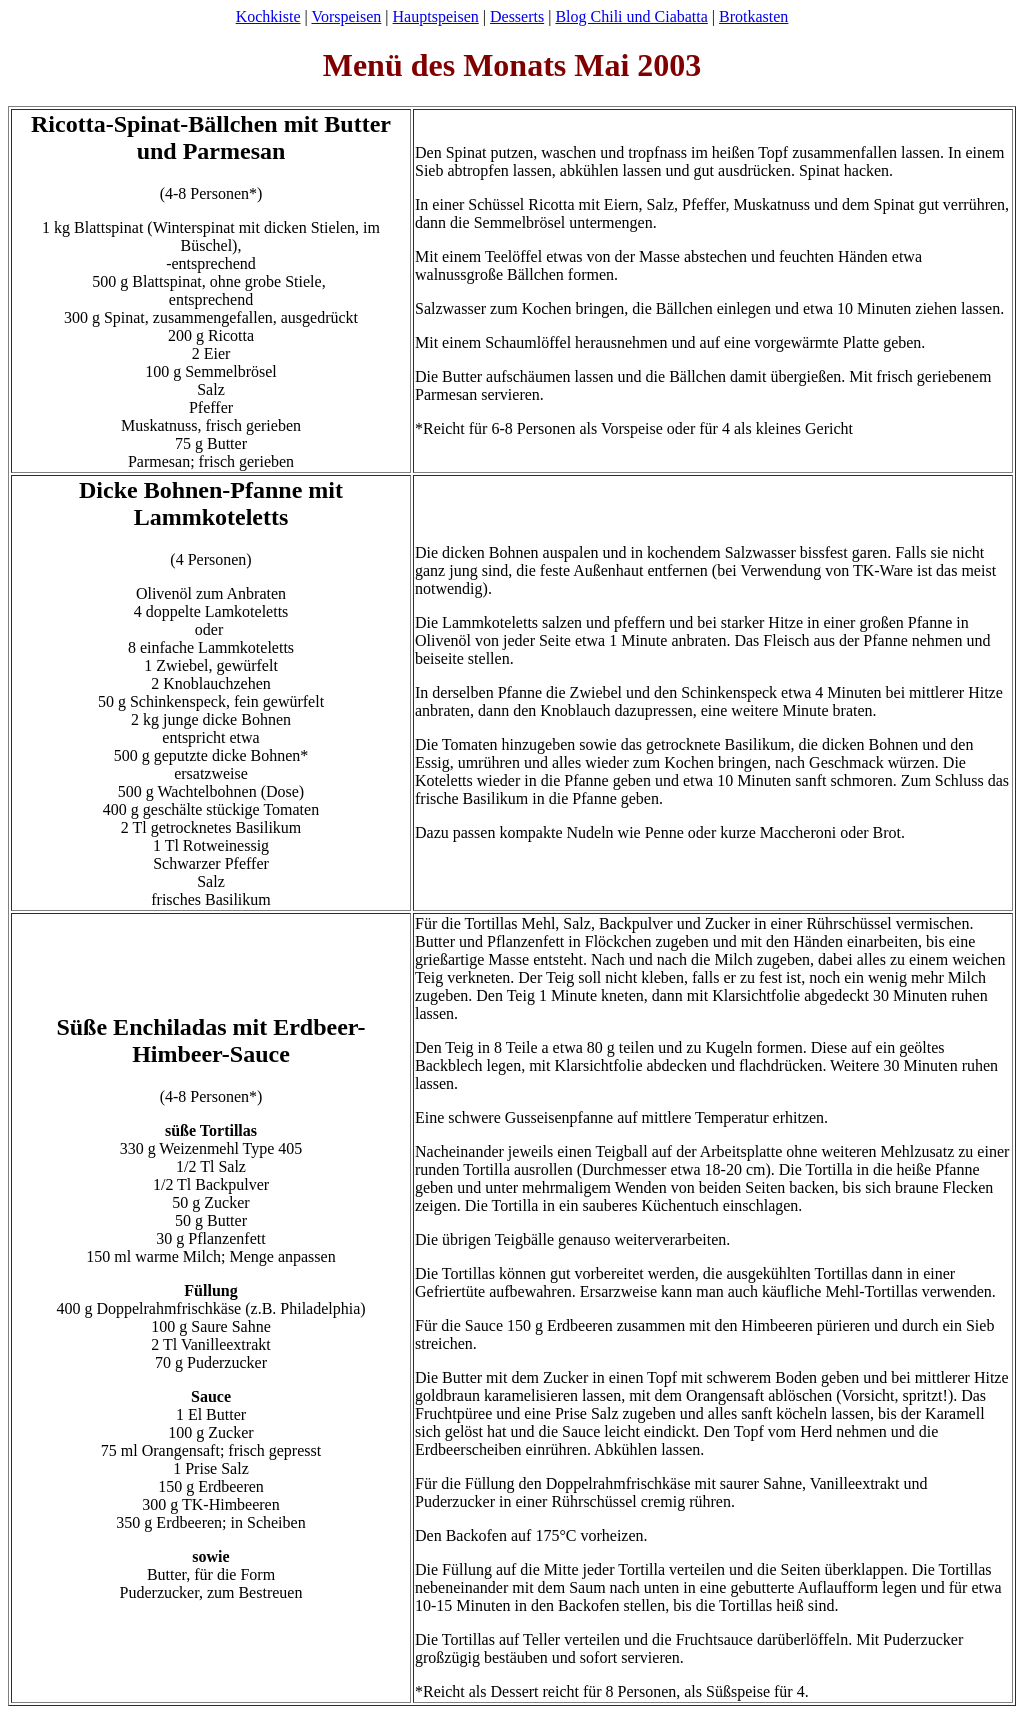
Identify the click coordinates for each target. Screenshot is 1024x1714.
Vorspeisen (346, 16)
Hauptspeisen (436, 16)
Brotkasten (753, 16)
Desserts (517, 16)
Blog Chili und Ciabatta (631, 16)
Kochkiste (268, 16)
